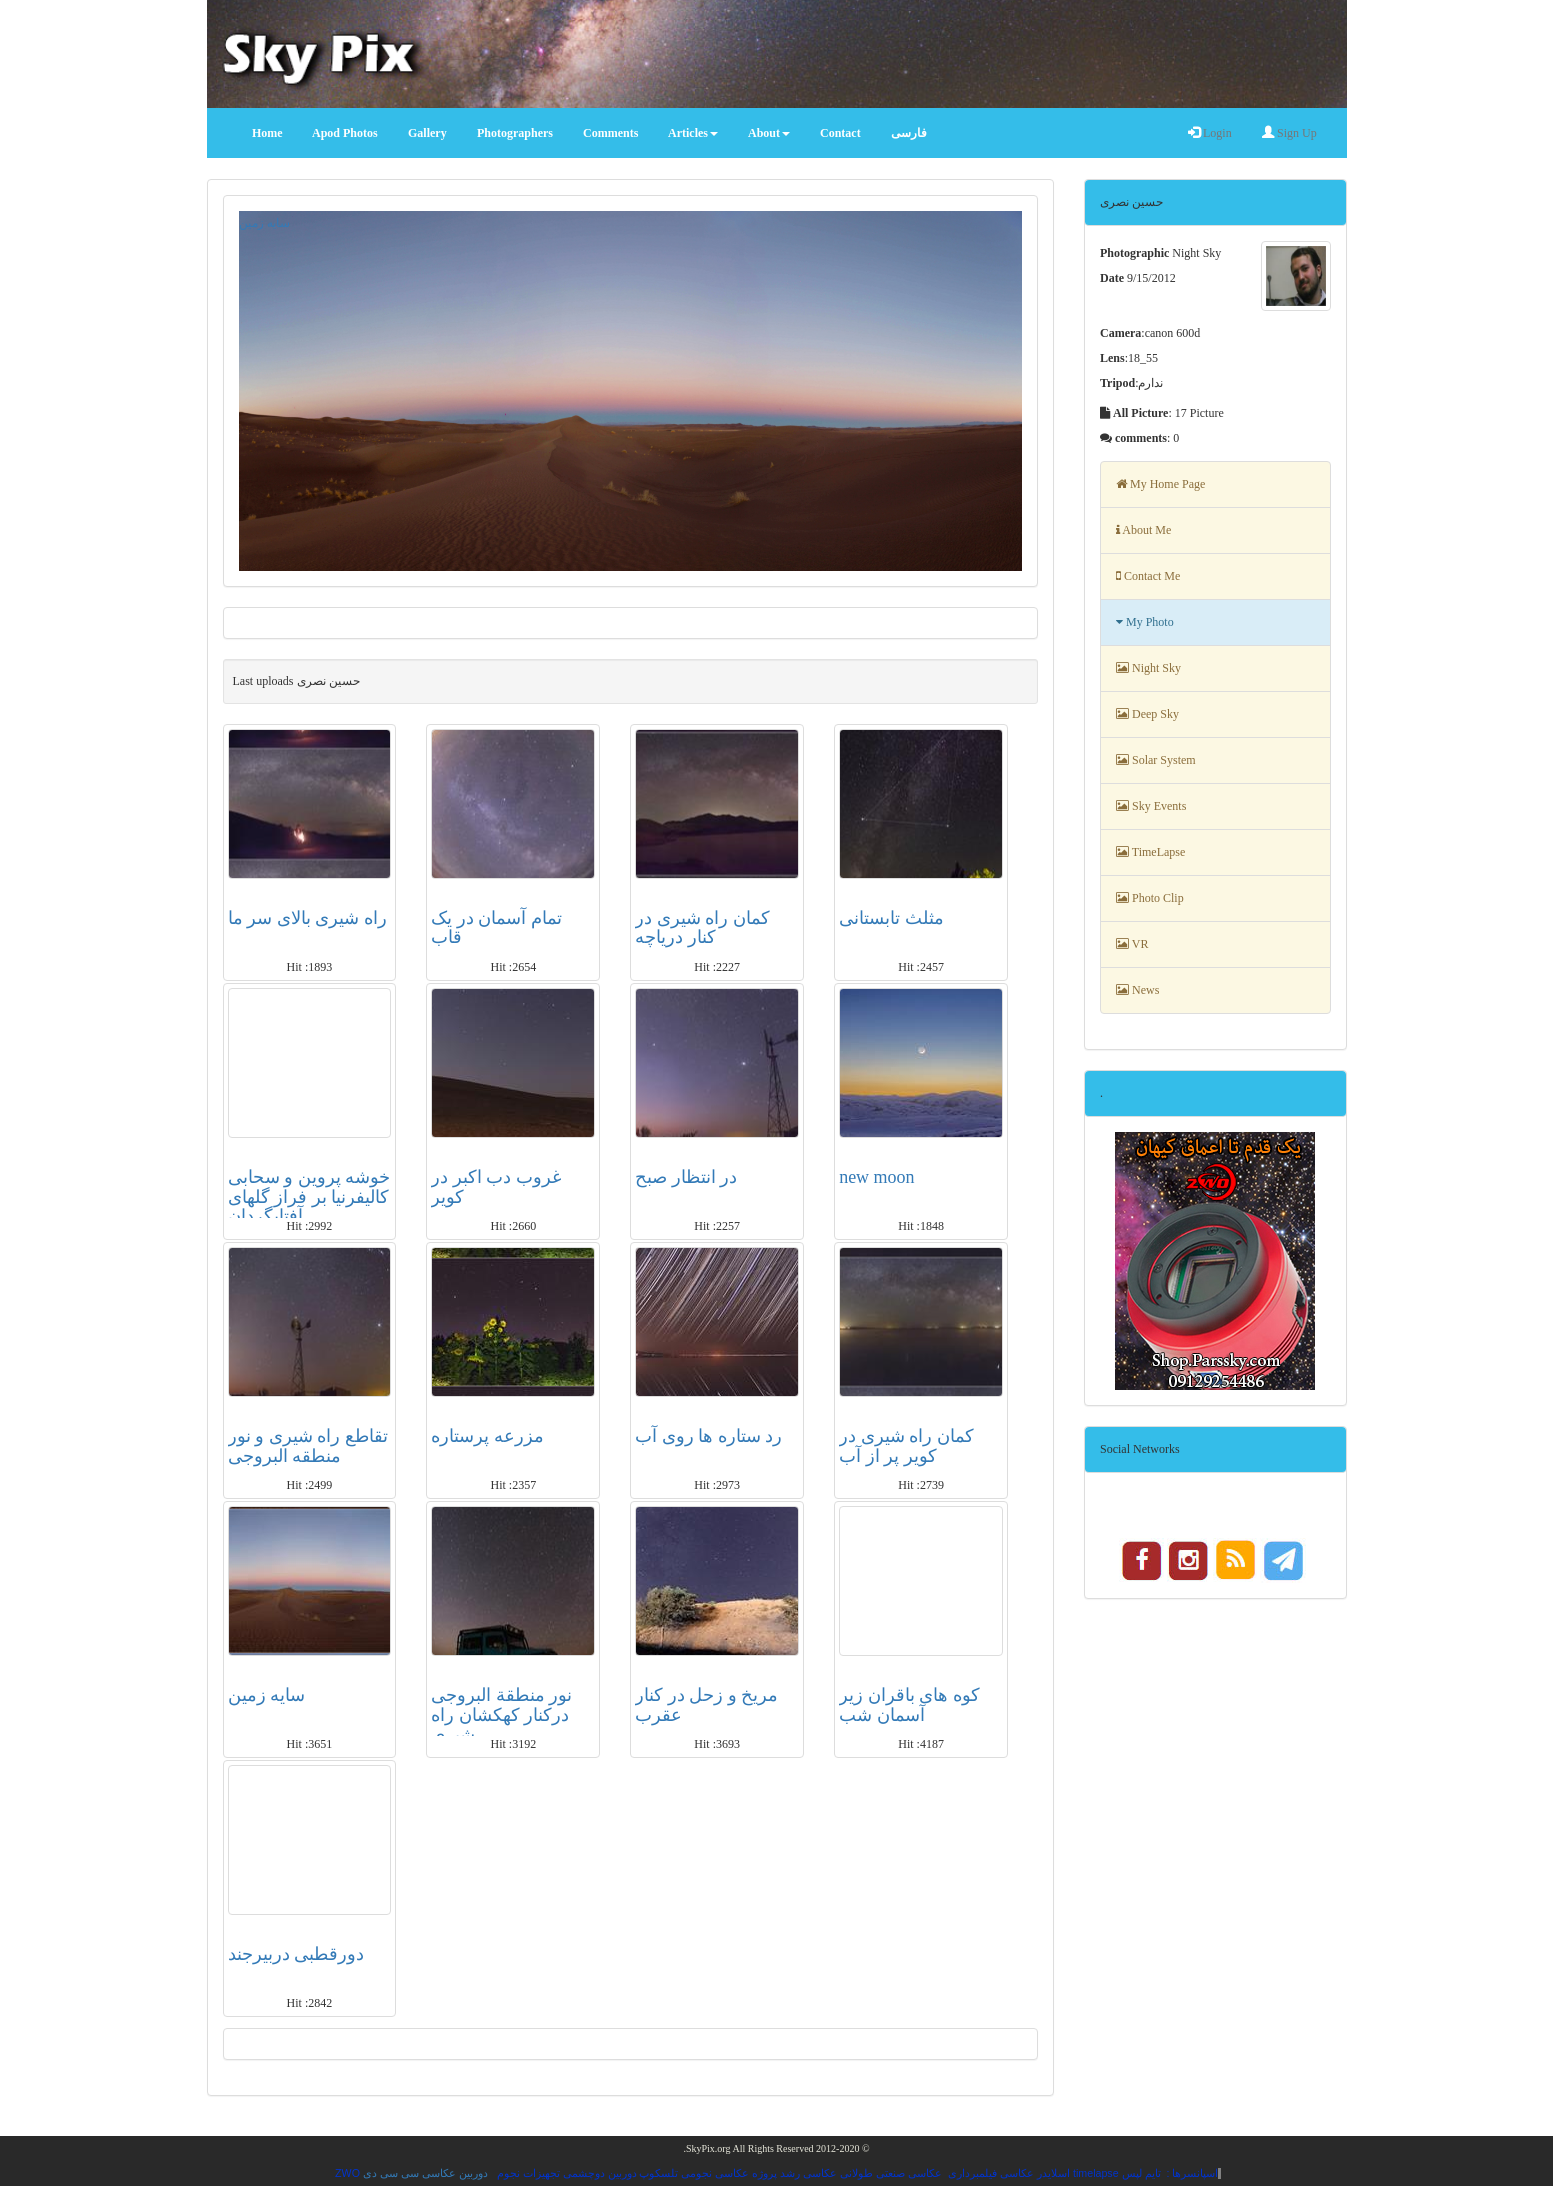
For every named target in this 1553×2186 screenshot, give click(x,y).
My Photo (1145, 622)
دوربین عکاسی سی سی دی (425, 2173)
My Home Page (1160, 484)
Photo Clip (1150, 898)
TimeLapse (1150, 852)
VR (1132, 944)
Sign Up (1289, 133)
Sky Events (1151, 806)
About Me (1143, 530)
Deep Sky (1147, 714)
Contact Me (1148, 576)
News (1137, 990)
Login (1210, 133)
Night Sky (1148, 668)
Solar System (1156, 760)
